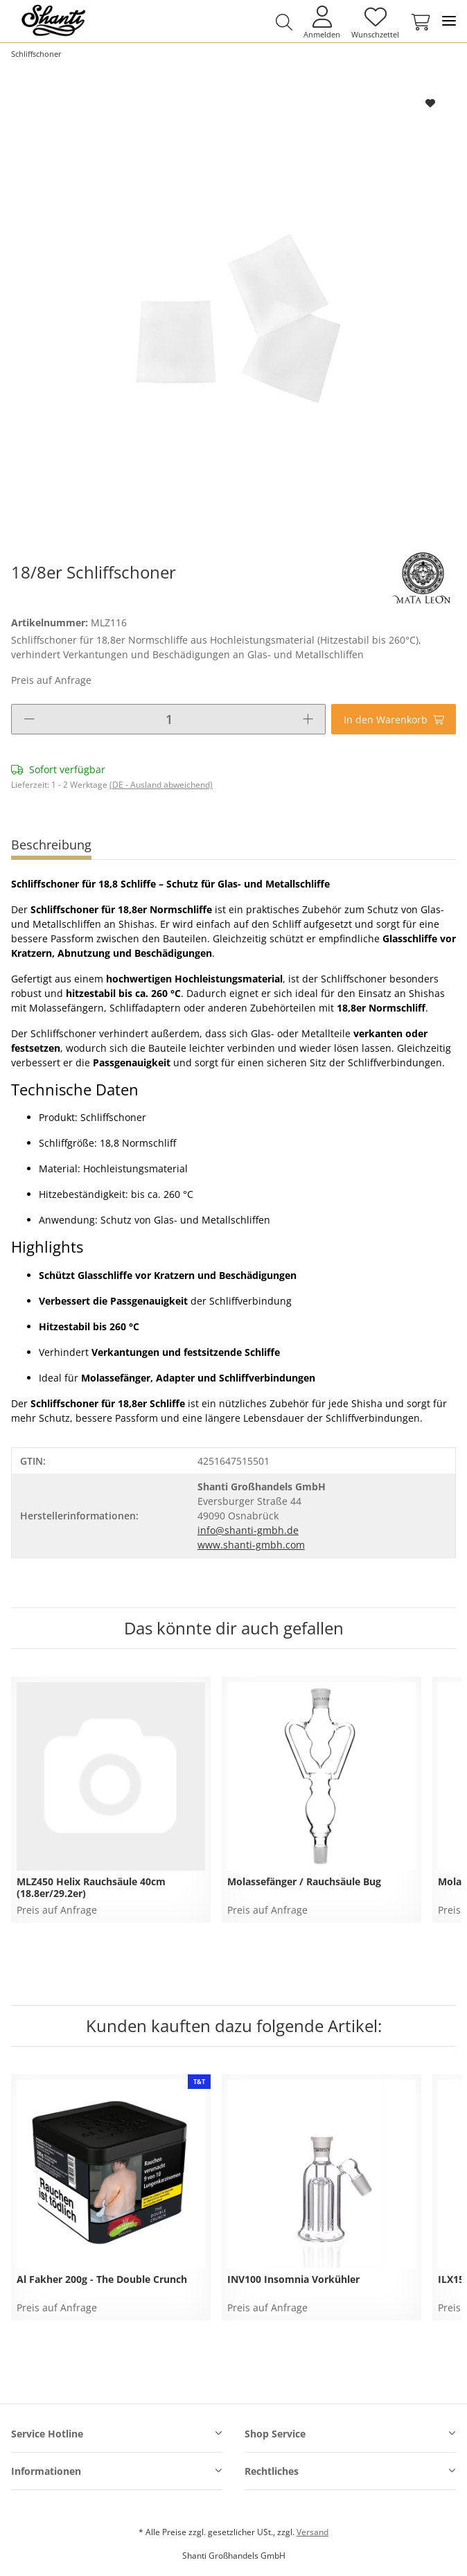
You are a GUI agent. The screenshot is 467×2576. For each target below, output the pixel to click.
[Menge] (169, 719)
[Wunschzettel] (375, 22)
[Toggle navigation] (449, 21)
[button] (284, 22)
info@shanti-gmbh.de (248, 1530)
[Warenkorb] (418, 22)
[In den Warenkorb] (393, 719)
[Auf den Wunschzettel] (430, 103)
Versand (312, 2532)
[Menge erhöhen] (308, 719)
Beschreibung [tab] (51, 844)
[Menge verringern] (29, 719)
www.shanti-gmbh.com (251, 1544)
